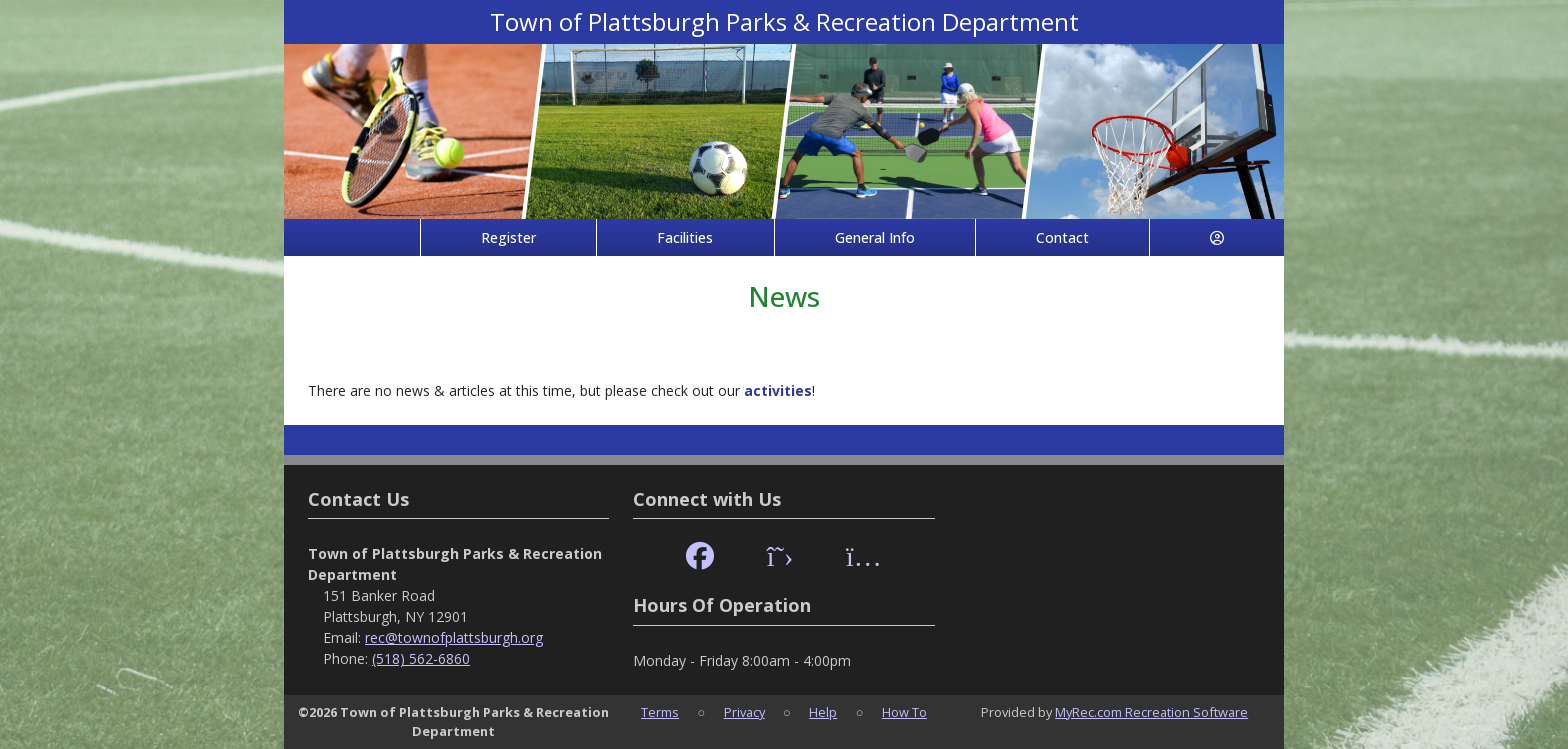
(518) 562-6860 (421, 658)
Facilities (685, 237)
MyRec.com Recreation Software (1151, 712)
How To (904, 712)
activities (778, 390)
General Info (875, 237)
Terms (660, 712)
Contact (1062, 237)
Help (823, 712)
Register (508, 237)
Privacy (744, 712)
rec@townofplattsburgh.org (454, 637)
